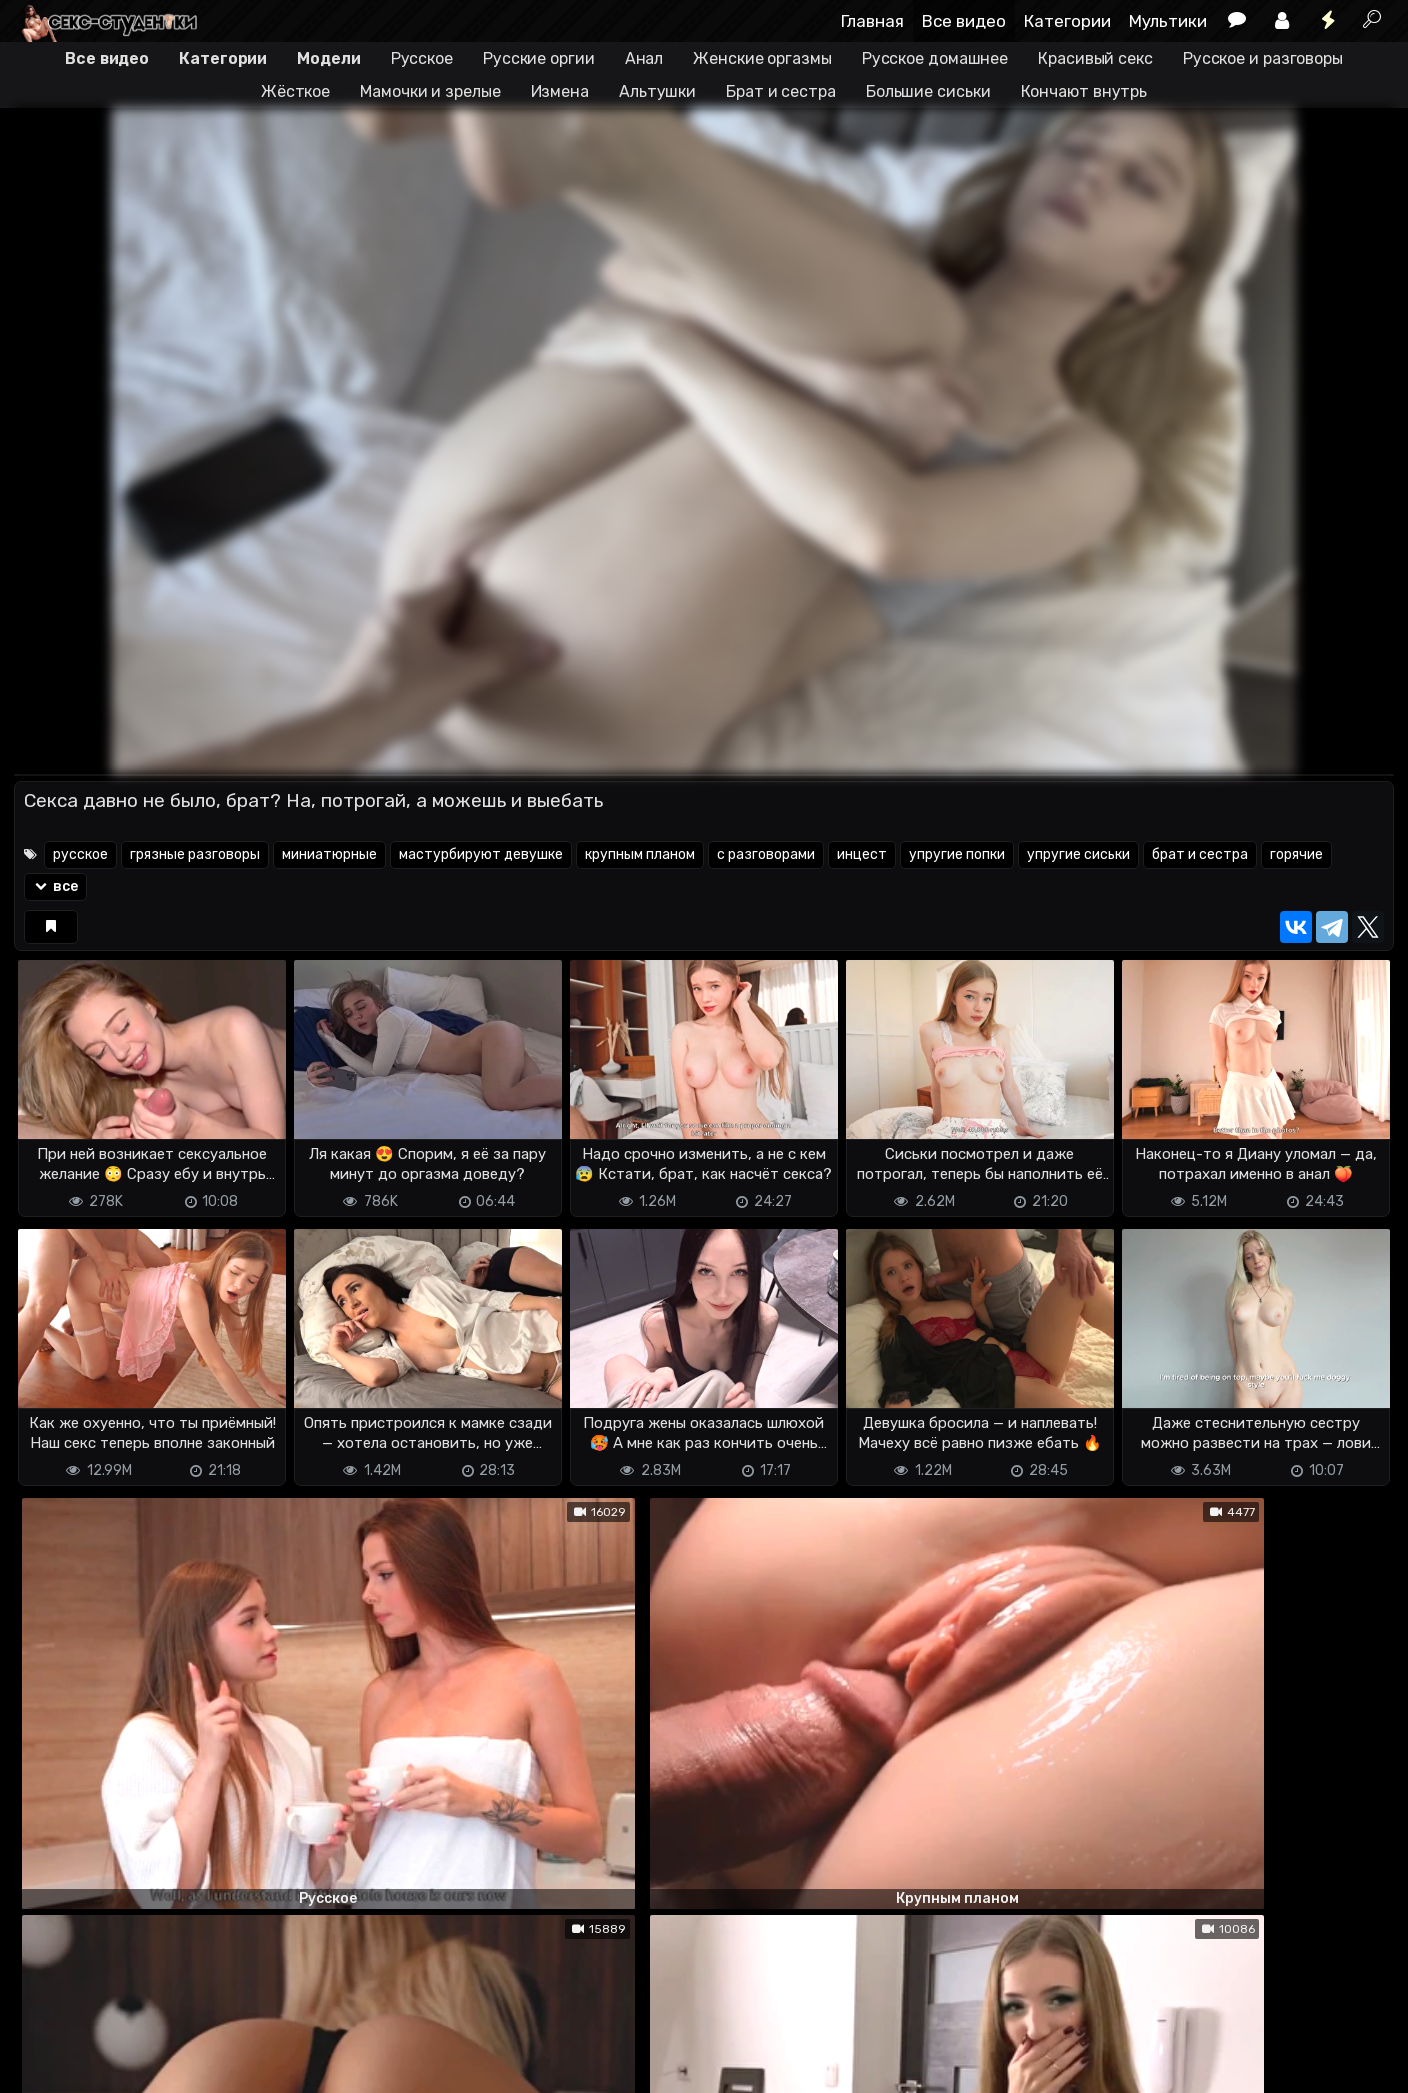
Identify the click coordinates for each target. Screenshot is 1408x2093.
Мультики (1168, 21)
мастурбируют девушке (481, 854)
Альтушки (657, 91)
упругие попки (957, 854)
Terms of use (117, 2065)
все (55, 886)
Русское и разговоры (1263, 58)
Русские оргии (539, 58)
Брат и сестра (781, 91)
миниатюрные (329, 854)
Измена (560, 91)
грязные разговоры (195, 854)
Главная (872, 21)
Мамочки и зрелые (430, 91)
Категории (1067, 21)
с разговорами (766, 854)
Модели (328, 58)
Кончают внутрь (1084, 91)
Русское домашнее (935, 58)
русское (80, 854)
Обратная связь (222, 2065)
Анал (644, 58)
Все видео (964, 21)
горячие (1296, 854)
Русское (422, 58)
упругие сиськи (1078, 854)
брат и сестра (1200, 854)
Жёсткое (295, 91)
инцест (862, 854)
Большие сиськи (928, 91)
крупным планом (640, 854)
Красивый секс (1095, 58)
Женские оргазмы (762, 58)
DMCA (46, 2065)
